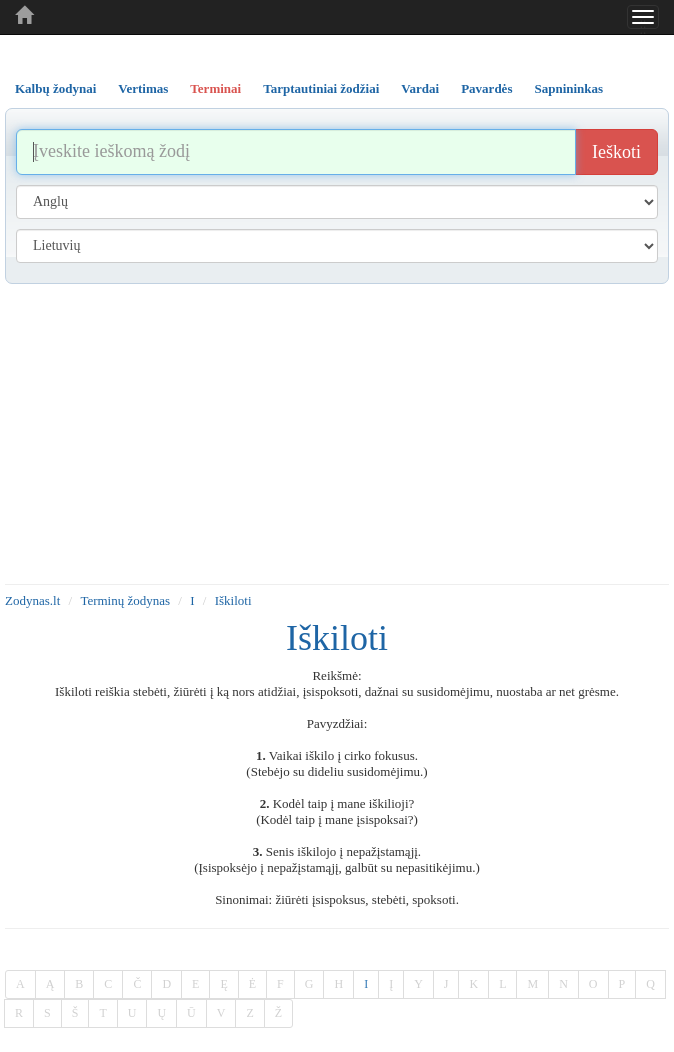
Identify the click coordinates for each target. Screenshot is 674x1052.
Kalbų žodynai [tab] (55, 88)
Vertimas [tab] (143, 88)
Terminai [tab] (215, 88)
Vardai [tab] (420, 88)
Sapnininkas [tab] (568, 88)
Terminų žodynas (125, 600)
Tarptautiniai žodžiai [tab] (321, 88)
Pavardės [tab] (486, 88)
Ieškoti (616, 152)
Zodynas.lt (32, 600)
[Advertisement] (337, 434)
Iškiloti (233, 600)
